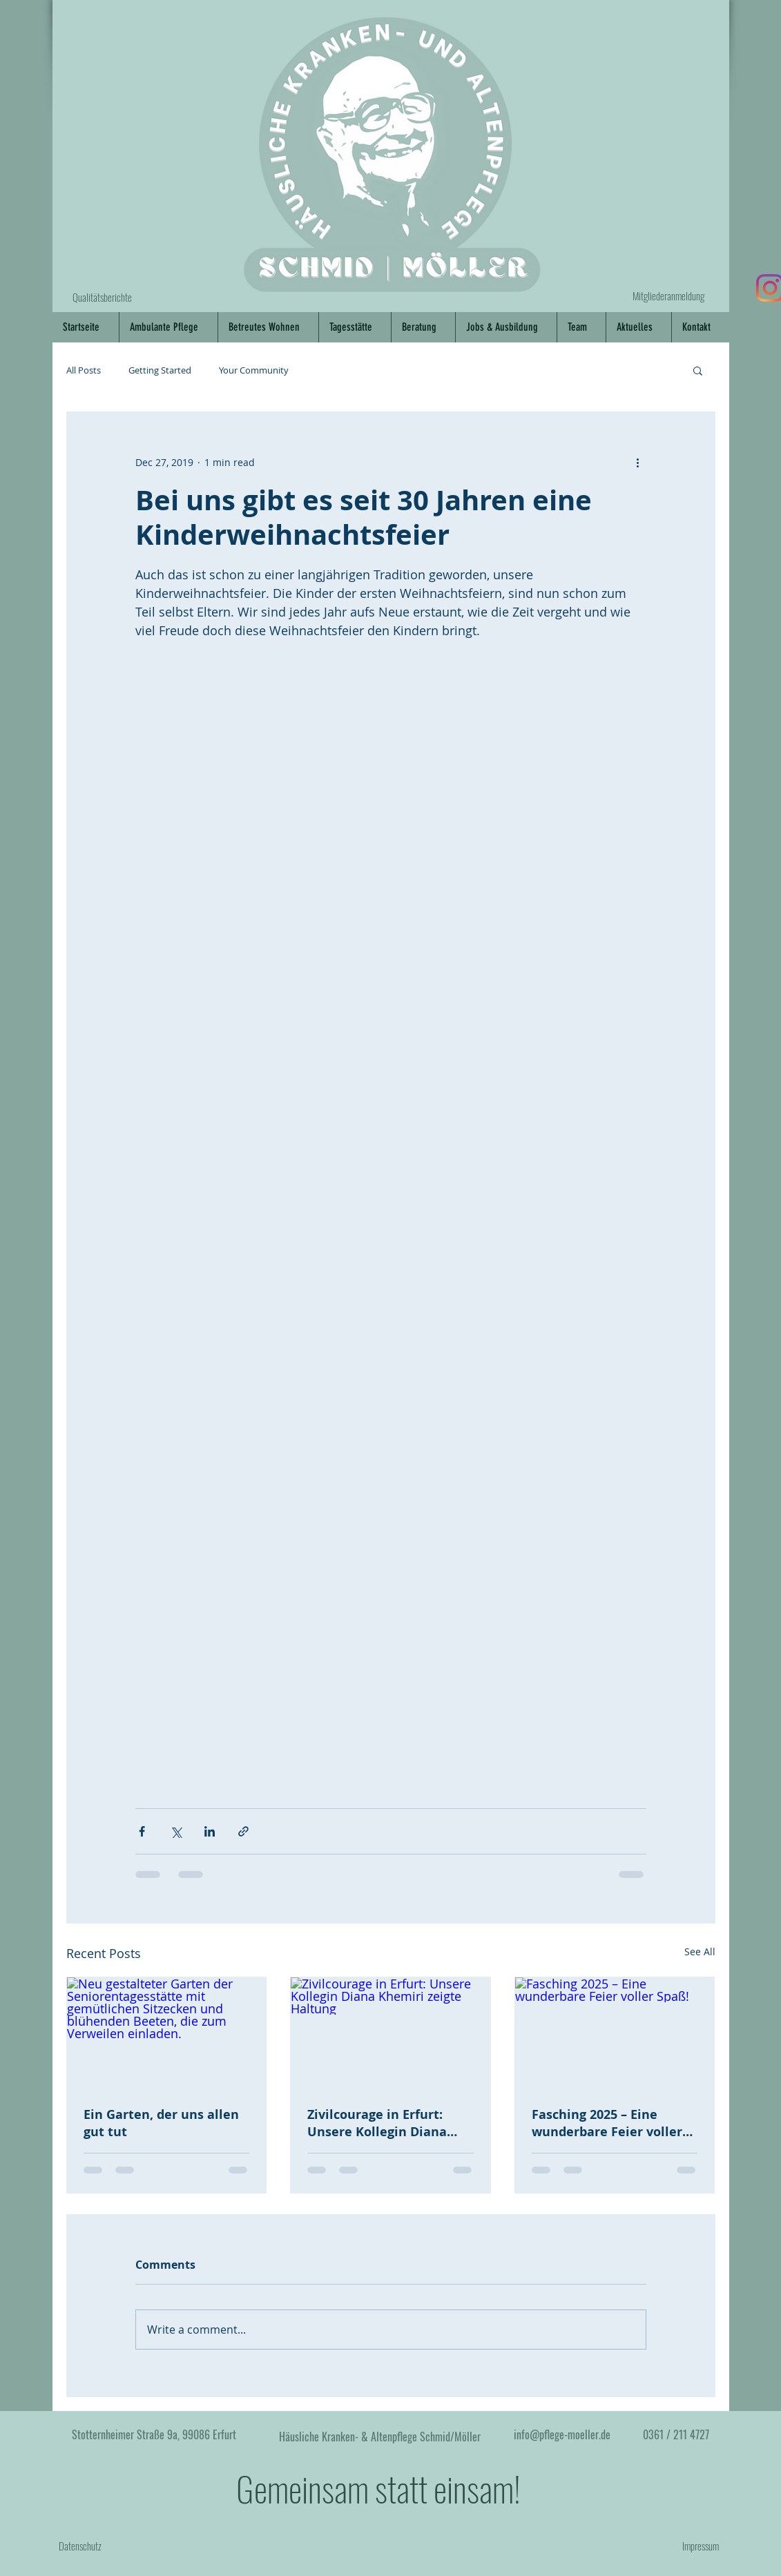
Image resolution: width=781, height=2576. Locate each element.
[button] (697, 370)
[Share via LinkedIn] (209, 1831)
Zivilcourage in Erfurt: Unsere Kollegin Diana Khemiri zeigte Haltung (380, 2123)
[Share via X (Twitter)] (175, 1831)
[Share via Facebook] (141, 1831)
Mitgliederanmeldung (668, 295)
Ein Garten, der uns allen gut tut (161, 2123)
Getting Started (159, 370)
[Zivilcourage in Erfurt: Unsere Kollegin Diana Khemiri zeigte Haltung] (390, 2033)
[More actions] (638, 462)
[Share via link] (243, 1831)
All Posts (83, 370)
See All (699, 1951)
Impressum (700, 2545)
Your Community (254, 370)
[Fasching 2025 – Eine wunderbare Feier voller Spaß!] (615, 2033)
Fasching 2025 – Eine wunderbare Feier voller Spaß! (607, 2123)
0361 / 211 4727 (676, 2434)
